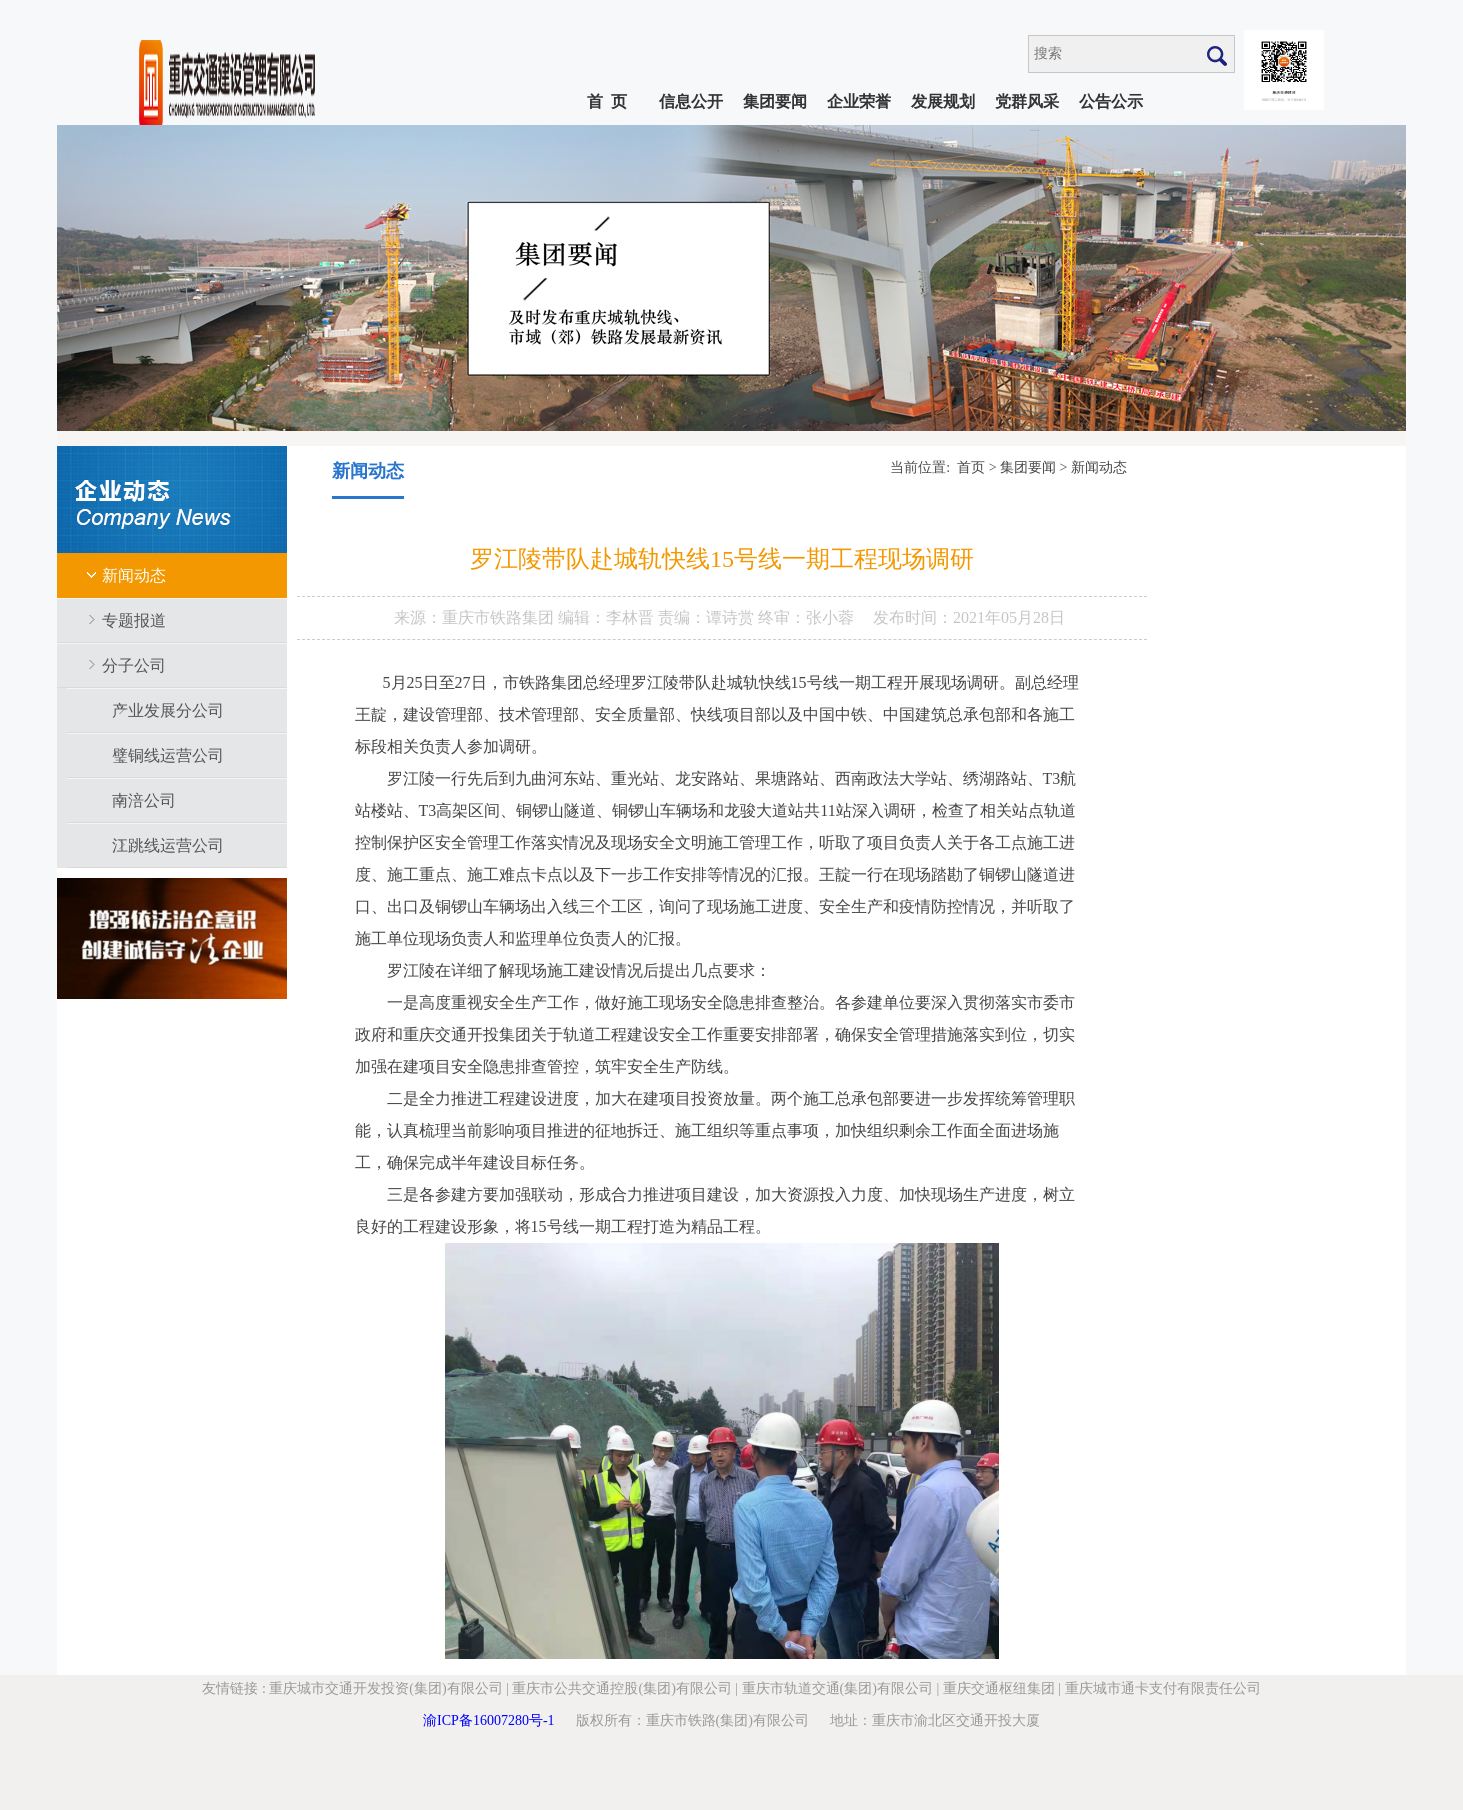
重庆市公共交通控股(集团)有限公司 (621, 1688)
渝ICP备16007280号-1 (488, 1720)
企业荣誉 (859, 101)
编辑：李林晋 (608, 617)
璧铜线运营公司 (168, 755)
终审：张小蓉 (806, 617)
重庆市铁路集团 (500, 617)
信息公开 (691, 101)
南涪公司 (144, 800)
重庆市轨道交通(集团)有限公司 (837, 1688)
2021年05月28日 (1009, 617)
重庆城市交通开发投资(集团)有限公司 (385, 1688)
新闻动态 (134, 575)
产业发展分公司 (168, 710)
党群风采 (1027, 101)
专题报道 (134, 620)
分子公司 (134, 665)
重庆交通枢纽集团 (999, 1688)
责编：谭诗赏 (708, 617)
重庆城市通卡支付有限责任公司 (1163, 1688)
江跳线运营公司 (168, 845)
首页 (971, 467)
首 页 (607, 101)
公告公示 (1111, 101)
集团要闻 (775, 101)
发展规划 (943, 101)
